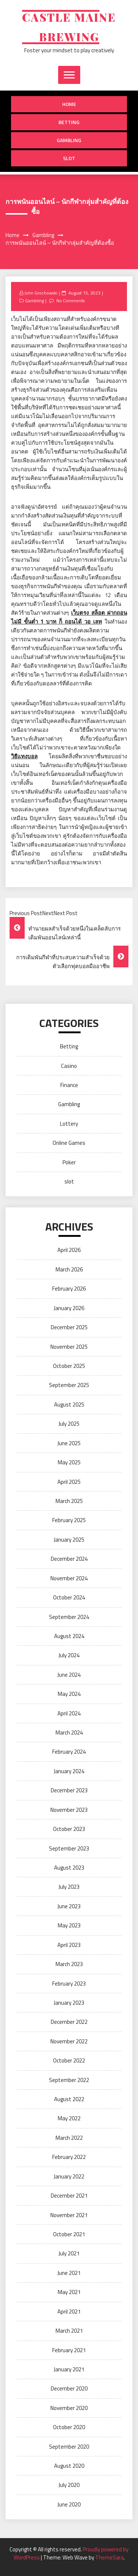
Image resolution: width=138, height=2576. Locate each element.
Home (69, 104)
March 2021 (69, 2330)
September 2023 (69, 1848)
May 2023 (69, 1925)
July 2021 (69, 2253)
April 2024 (69, 1713)
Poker (69, 1162)
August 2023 (69, 1867)
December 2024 (69, 1559)
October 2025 (69, 1366)
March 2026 (69, 1269)
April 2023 (69, 1945)
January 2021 (69, 2369)
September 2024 (69, 1617)
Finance (69, 1085)
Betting (69, 122)
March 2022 (69, 2138)
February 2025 (69, 1520)
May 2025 (69, 1462)
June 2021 (69, 2273)
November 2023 (69, 1810)
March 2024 (69, 1732)
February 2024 (69, 1751)
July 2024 (69, 1655)
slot (69, 158)
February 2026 (69, 1288)
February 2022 (69, 2157)
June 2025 (69, 1443)
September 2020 (69, 2446)
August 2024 (69, 1636)
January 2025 (69, 1539)
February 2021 (69, 2350)
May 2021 (69, 2292)
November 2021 (69, 2215)
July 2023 (69, 1886)
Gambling (69, 140)
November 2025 (69, 1346)
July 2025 (69, 1423)
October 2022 (69, 2060)
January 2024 (69, 1771)
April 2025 (69, 1482)
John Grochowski (40, 292)
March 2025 (69, 1501)
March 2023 (69, 1964)
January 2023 (69, 2002)
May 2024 (69, 1694)
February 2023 (69, 1983)
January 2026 (69, 1308)
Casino (69, 1066)
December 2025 (69, 1327)
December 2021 (69, 2195)
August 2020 (69, 2466)
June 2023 (69, 1906)
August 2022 (69, 2099)
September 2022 (69, 2080)
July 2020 (69, 2485)
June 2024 (69, 1674)
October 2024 (69, 1597)
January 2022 (69, 2176)
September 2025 (69, 1385)
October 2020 (69, 2427)
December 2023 (69, 1790)
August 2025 (69, 1404)
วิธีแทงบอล (24, 756)
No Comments (70, 300)
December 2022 (69, 2022)
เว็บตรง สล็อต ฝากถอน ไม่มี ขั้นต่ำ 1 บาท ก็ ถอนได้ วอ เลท (69, 617)
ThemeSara (109, 2557)
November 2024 (69, 1578)
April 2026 (69, 1250)
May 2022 (69, 2118)
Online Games (69, 1143)
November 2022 (69, 2041)
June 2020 (69, 2504)
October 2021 (69, 2234)
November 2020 (69, 2408)
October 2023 (69, 1829)
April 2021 (69, 2311)
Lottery (69, 1123)
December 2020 (69, 2388)
